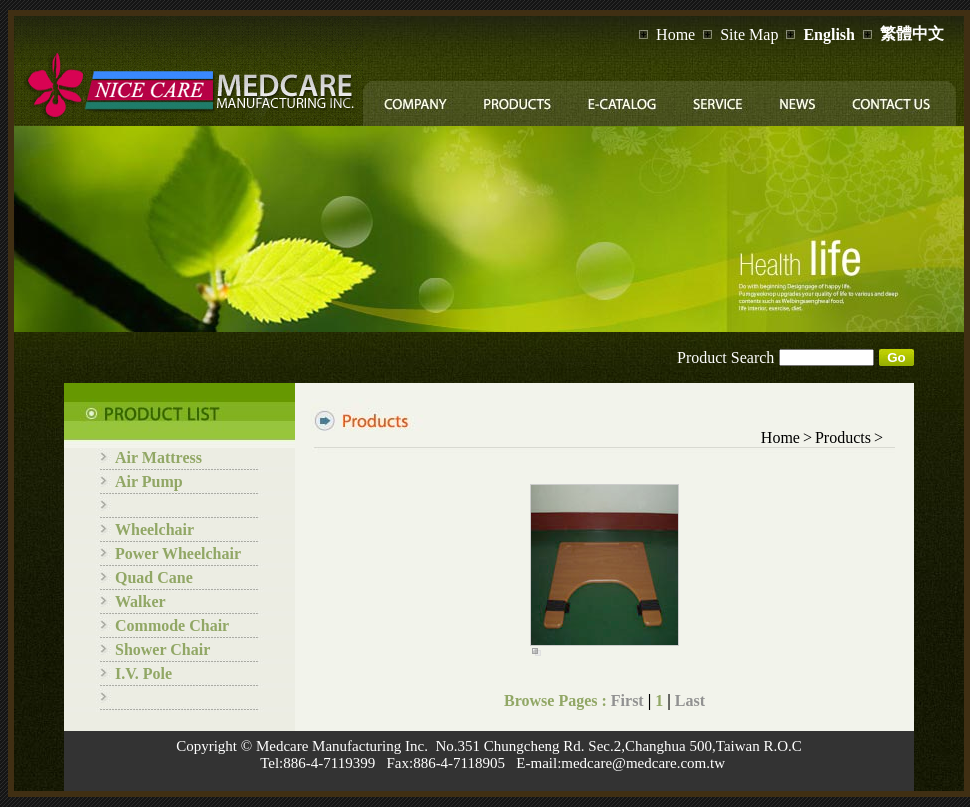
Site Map (749, 34)
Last (690, 700)
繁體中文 (912, 33)
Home (675, 34)
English (829, 34)
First (627, 700)
